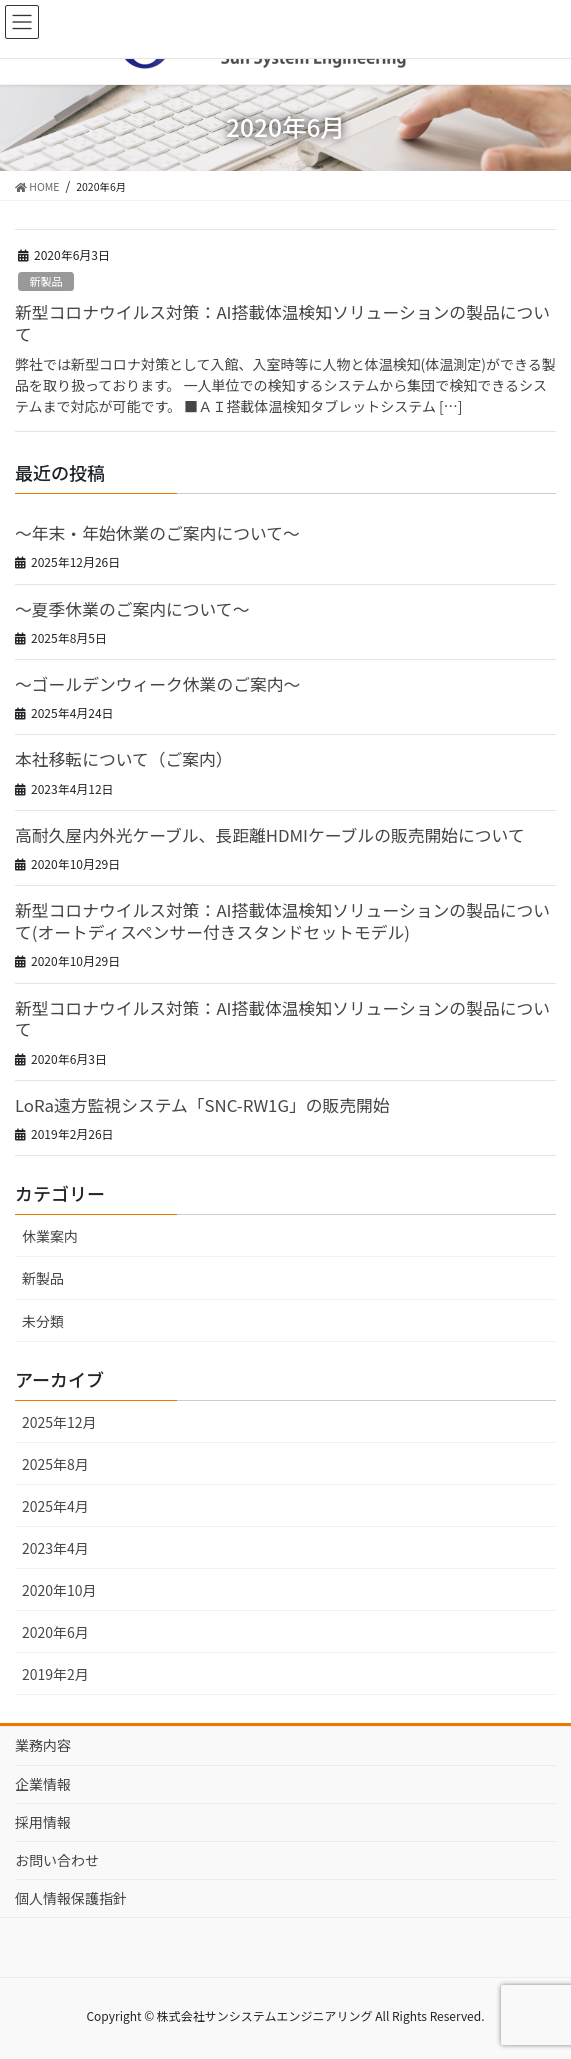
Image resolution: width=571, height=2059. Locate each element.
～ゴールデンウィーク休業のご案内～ (157, 684)
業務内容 (43, 1745)
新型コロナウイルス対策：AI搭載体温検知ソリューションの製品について (282, 323)
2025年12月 (59, 1422)
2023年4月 (55, 1548)
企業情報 (43, 1784)
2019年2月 (55, 1674)
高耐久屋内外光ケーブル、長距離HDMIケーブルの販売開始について (270, 835)
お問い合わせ (57, 1860)
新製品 (46, 281)
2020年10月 (59, 1590)
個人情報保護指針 (71, 1898)
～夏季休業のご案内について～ (132, 609)
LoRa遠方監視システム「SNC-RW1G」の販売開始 (202, 1105)
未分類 (43, 1321)
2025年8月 (55, 1464)
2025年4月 (55, 1506)
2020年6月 (55, 1632)
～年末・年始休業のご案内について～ (157, 533)
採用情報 (43, 1822)
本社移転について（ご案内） (124, 759)
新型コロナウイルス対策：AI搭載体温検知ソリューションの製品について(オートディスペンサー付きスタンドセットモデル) (282, 921)
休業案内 (50, 1236)
